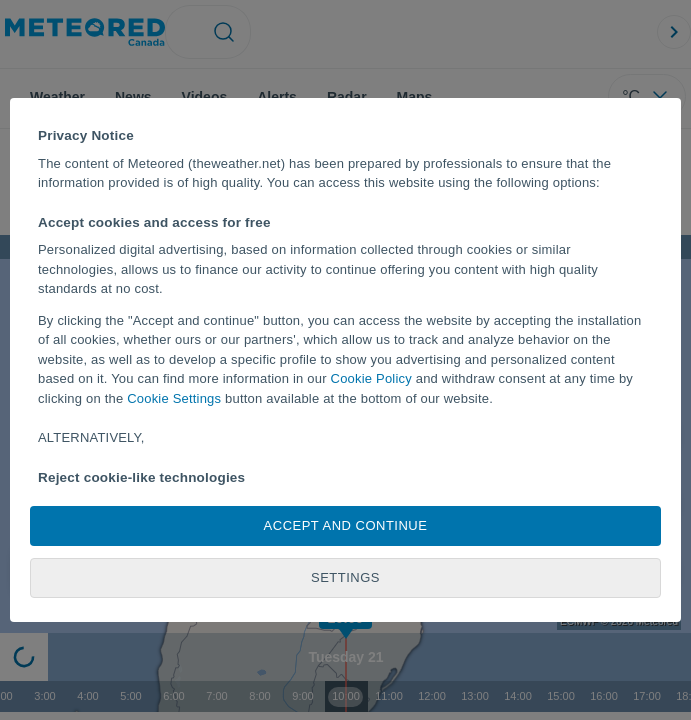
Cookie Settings (174, 398)
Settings (345, 577)
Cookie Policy (371, 378)
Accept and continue (346, 525)
